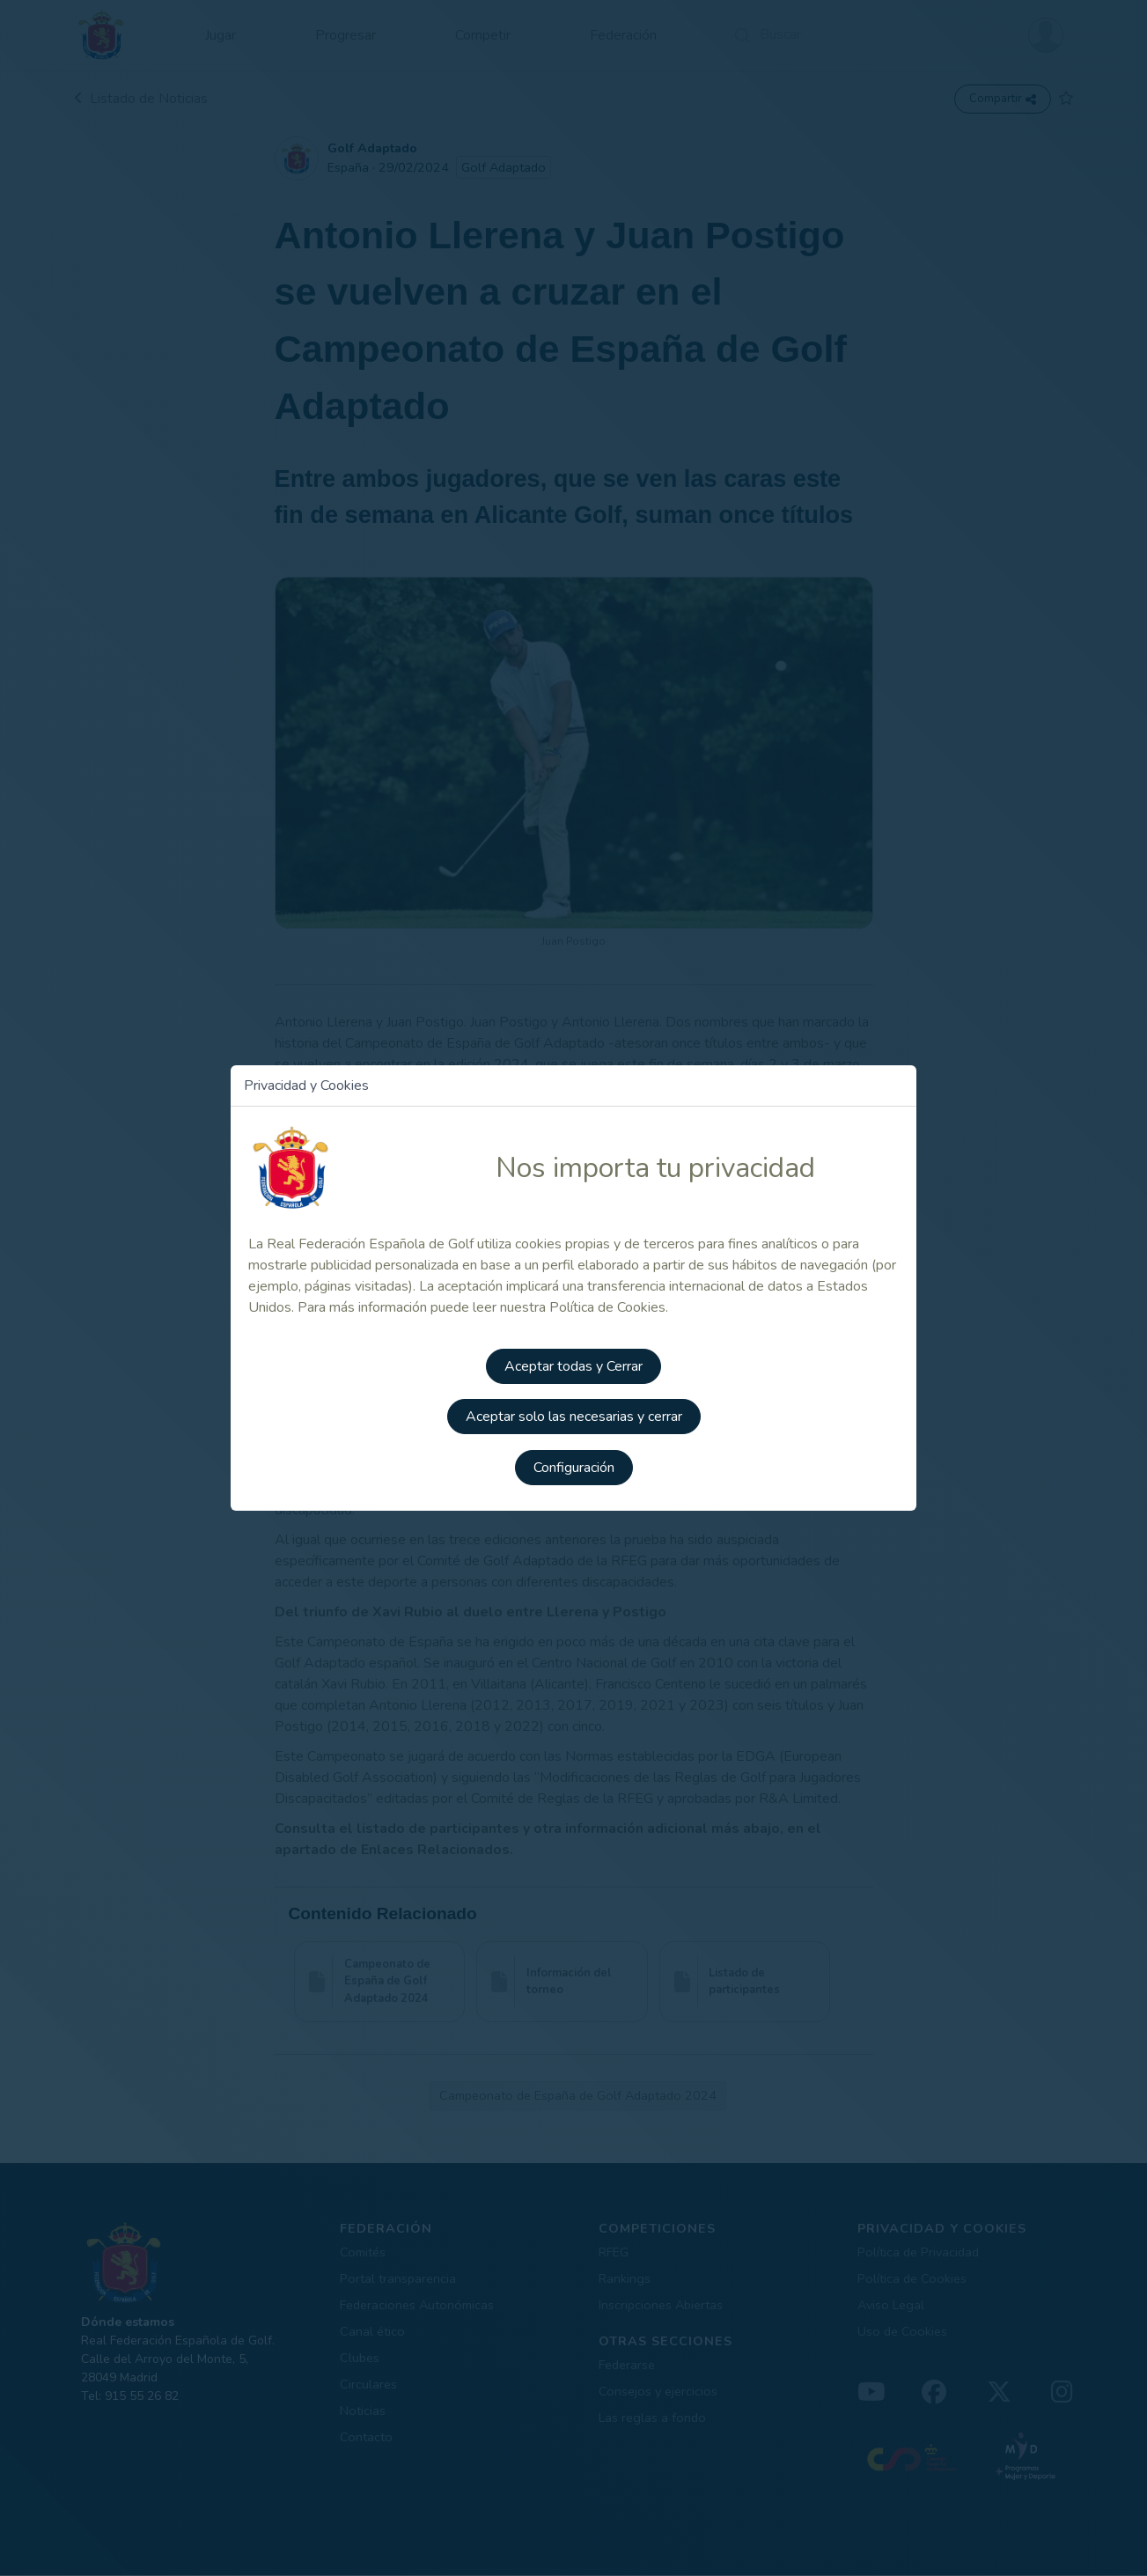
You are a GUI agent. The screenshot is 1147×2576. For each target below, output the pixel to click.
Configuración (573, 1466)
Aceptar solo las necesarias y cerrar (574, 1417)
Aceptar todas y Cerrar (573, 1368)
